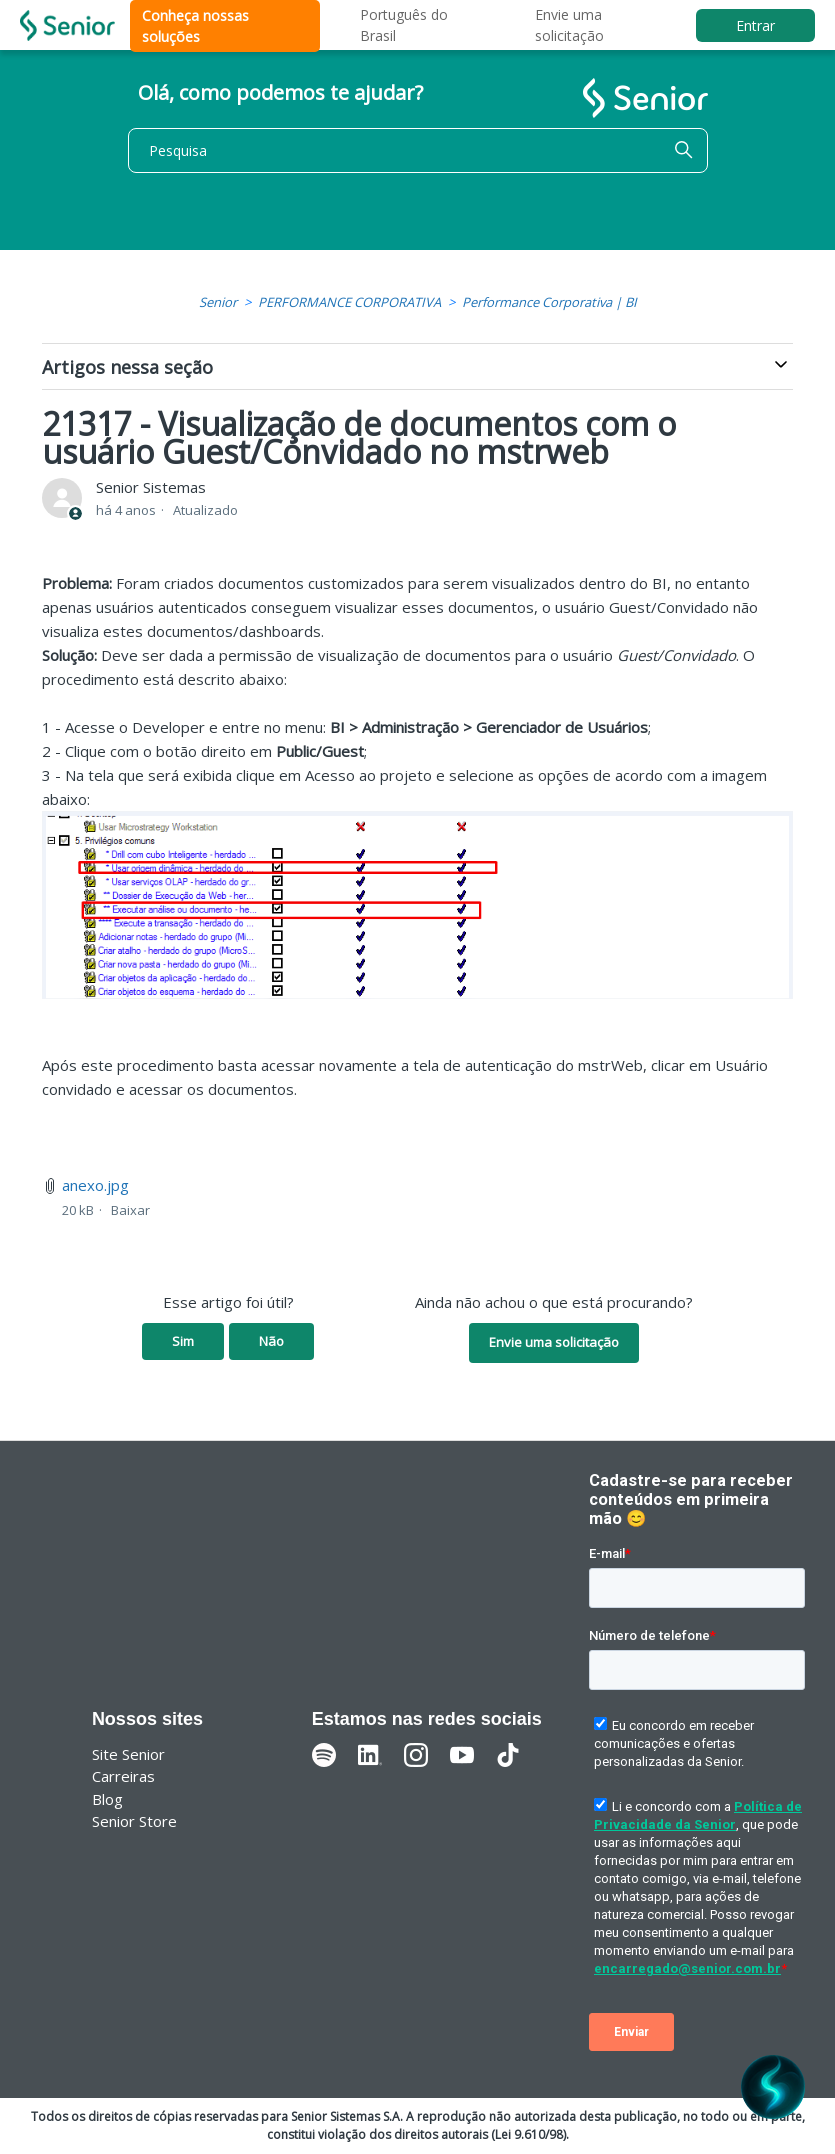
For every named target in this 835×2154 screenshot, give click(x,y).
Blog (107, 1799)
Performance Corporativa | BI (549, 302)
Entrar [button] (755, 25)
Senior (218, 302)
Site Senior (128, 1754)
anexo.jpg (95, 1185)
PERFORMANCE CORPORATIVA (349, 302)
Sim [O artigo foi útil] (183, 1341)
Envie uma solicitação (554, 1342)
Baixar (130, 1210)
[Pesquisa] (418, 150)
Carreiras (123, 1776)
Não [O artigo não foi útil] (271, 1341)
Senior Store (134, 1821)
